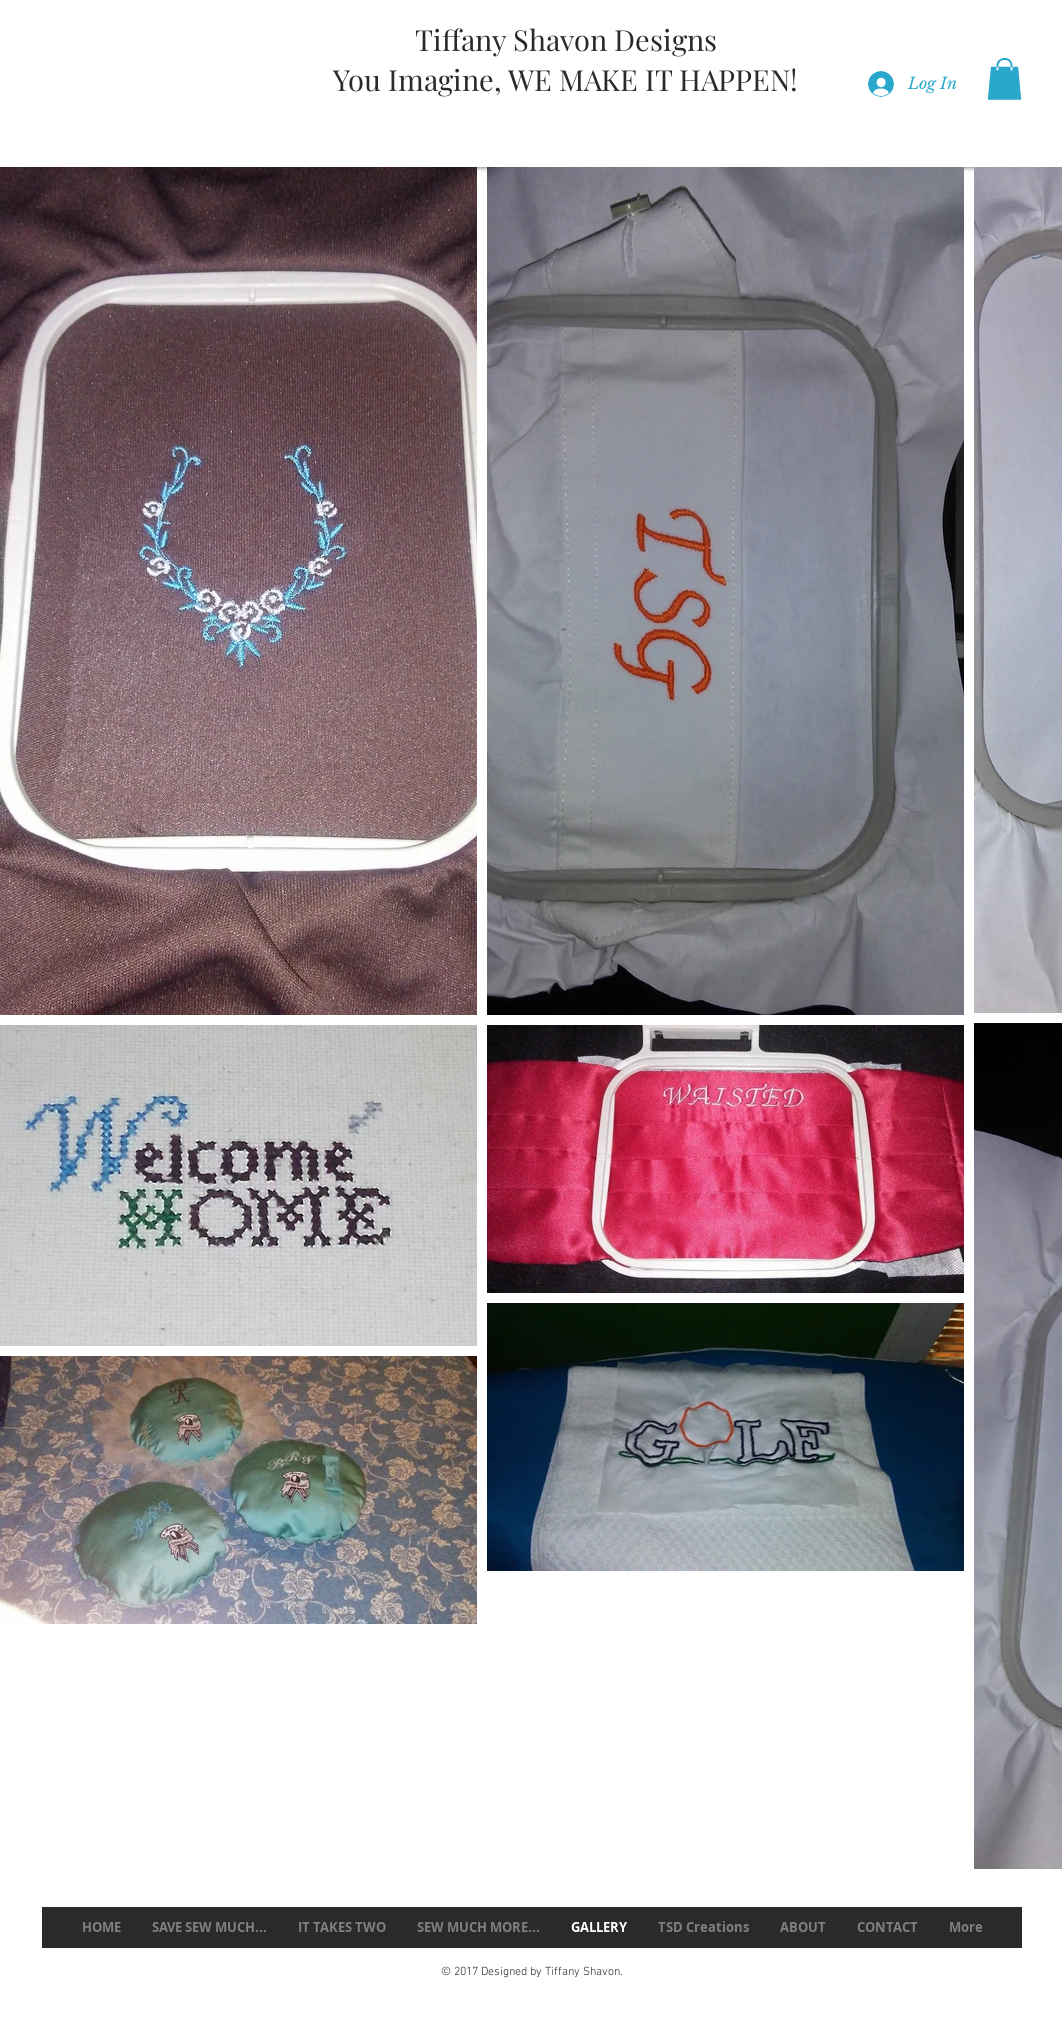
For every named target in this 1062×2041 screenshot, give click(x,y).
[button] (1004, 79)
